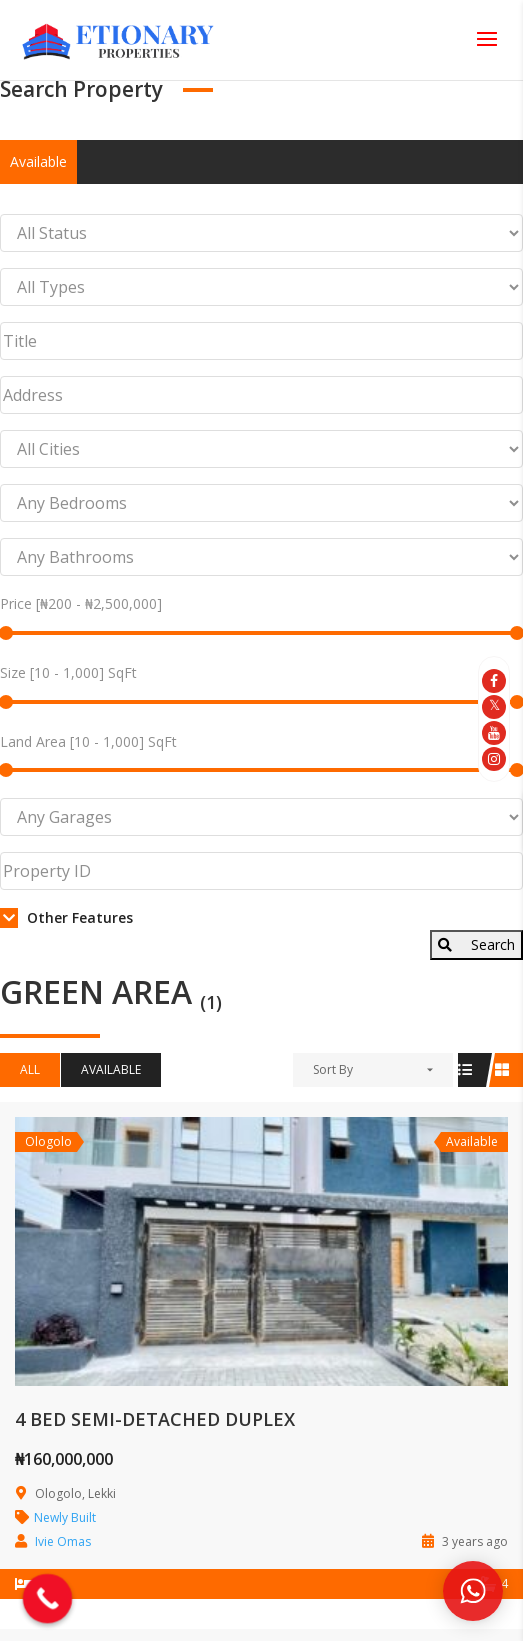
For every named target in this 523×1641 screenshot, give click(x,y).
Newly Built (65, 1517)
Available (38, 161)
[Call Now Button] (48, 1599)
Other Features (66, 917)
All (30, 1069)
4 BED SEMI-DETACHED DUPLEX (155, 1419)
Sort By (333, 1069)
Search (476, 944)
